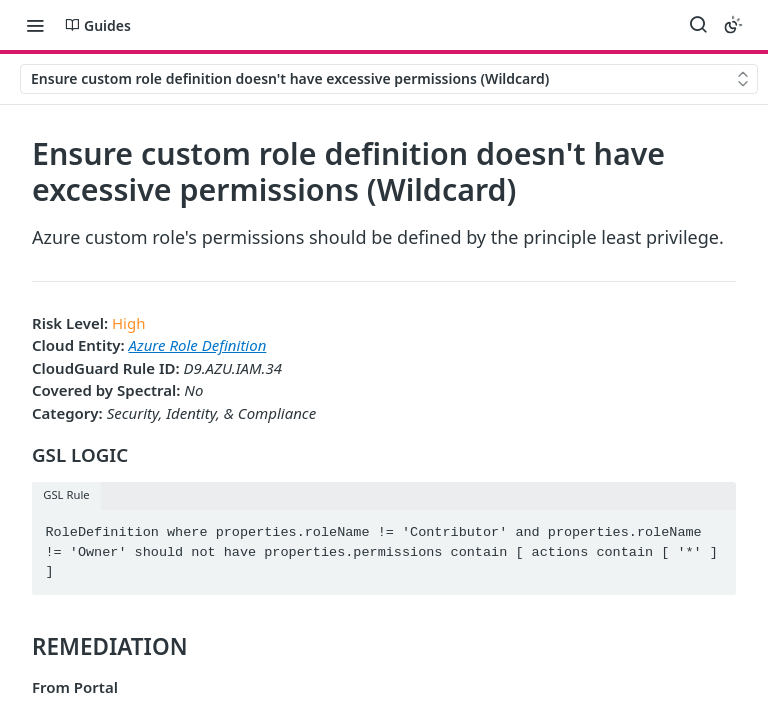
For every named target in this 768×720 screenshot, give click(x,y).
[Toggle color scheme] (733, 25)
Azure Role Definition (198, 345)
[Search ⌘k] (698, 25)
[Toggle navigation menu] (35, 25)
